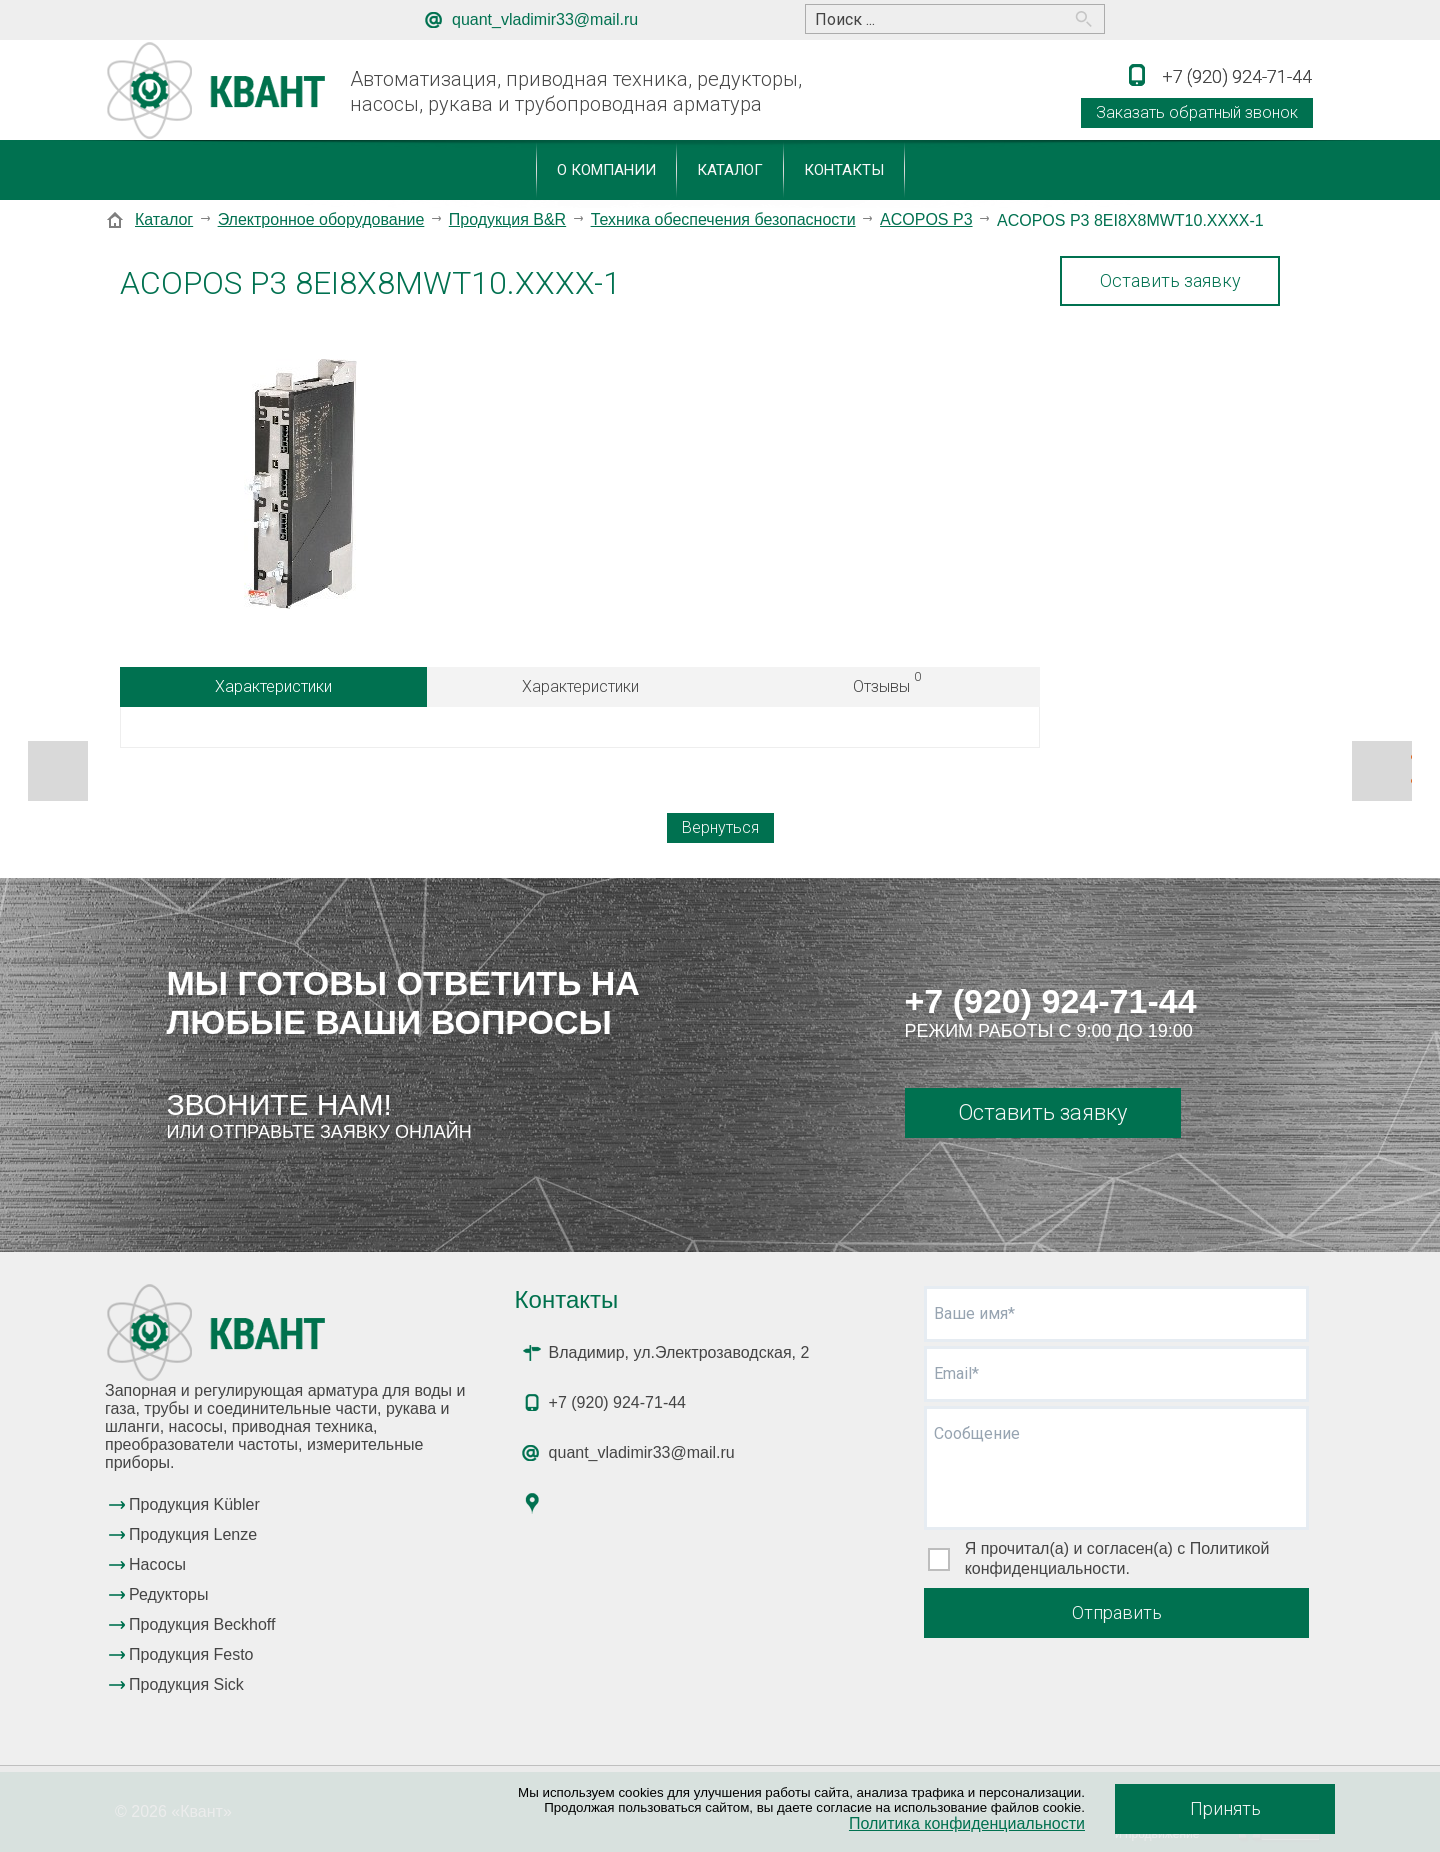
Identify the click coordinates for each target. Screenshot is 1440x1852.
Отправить (1117, 1612)
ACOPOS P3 (926, 219)
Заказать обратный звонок (1197, 112)
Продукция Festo (191, 1654)
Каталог (730, 170)
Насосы (157, 1564)
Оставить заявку (1170, 280)
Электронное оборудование (321, 219)
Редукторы (168, 1594)
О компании (606, 170)
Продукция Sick (186, 1684)
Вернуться (720, 827)
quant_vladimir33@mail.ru (545, 19)
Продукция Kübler (194, 1504)
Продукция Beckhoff (202, 1624)
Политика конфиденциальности (967, 1823)
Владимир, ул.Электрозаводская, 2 (679, 1352)
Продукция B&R (507, 219)
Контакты (844, 170)
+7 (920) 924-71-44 (1051, 1001)
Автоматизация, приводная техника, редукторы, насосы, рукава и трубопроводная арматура (576, 91)
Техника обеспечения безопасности (723, 219)
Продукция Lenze (193, 1534)
